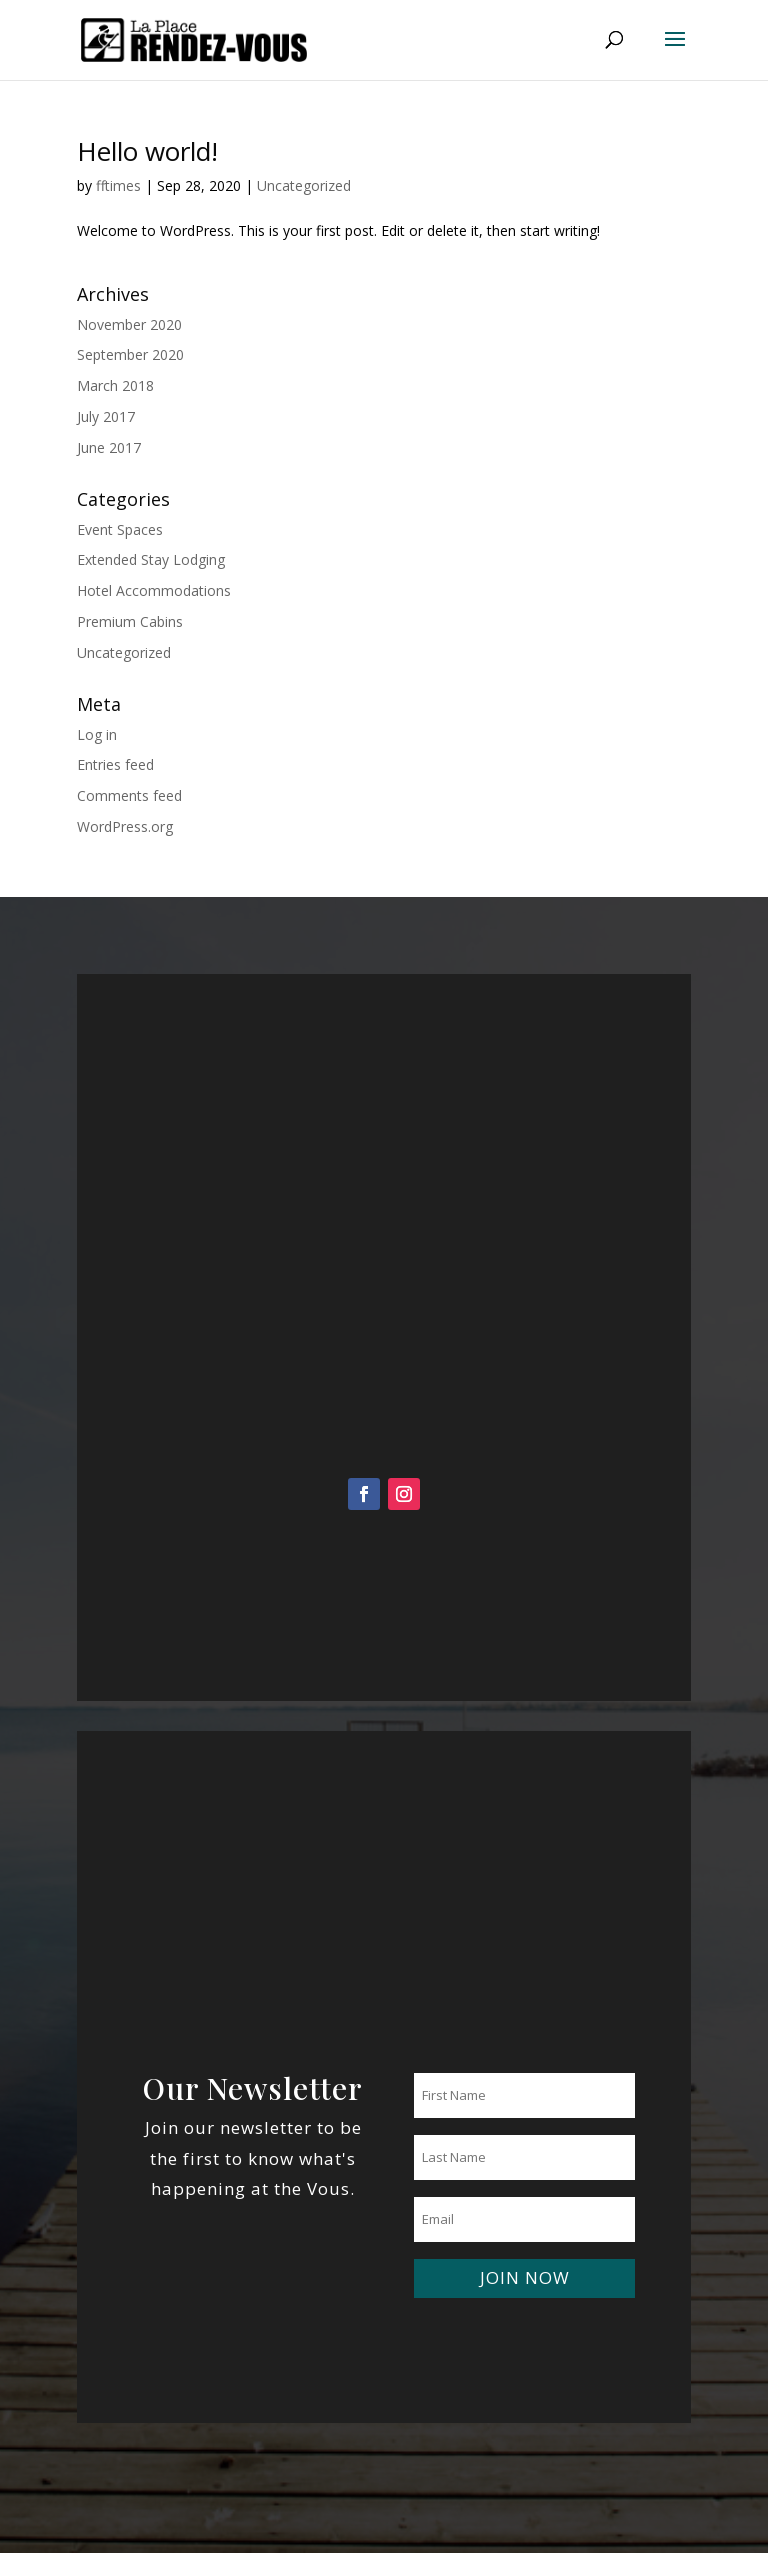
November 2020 (129, 324)
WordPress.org (125, 826)
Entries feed (115, 764)
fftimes (118, 185)
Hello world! (147, 151)
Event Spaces (120, 529)
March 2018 (115, 385)
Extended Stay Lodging (151, 559)
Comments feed (129, 795)
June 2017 (109, 447)
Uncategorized (304, 185)
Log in (97, 734)
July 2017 (106, 416)
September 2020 (130, 354)
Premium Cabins (130, 621)
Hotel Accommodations (154, 590)
